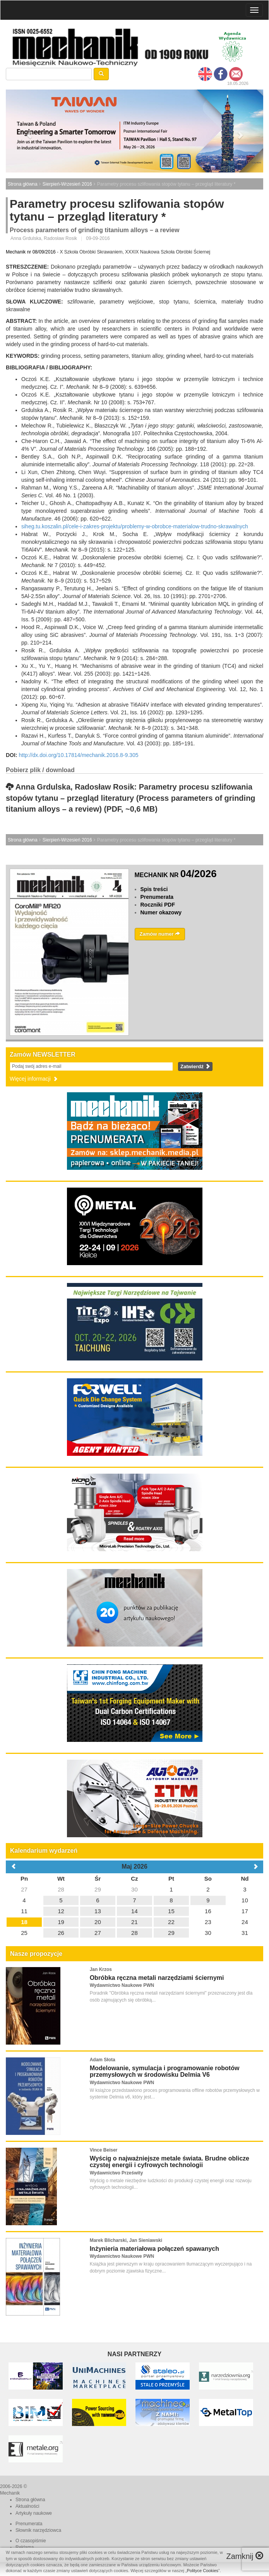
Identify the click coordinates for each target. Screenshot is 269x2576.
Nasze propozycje (36, 1953)
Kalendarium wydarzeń (43, 1850)
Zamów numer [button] (160, 934)
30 (134, 1889)
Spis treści (154, 889)
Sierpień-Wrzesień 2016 (67, 184)
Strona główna (23, 184)
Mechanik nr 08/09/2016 (31, 252)
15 (171, 1911)
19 (61, 1922)
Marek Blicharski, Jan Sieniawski (126, 2240)
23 (208, 1922)
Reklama (24, 2547)
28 (61, 1889)
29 (97, 1889)
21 (134, 1922)
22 (171, 1922)
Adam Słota (102, 2059)
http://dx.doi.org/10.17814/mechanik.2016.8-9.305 (78, 755)
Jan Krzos (101, 1969)
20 (97, 1922)
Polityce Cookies (202, 2570)
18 (24, 1922)
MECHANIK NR (176, 875)
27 (24, 1889)
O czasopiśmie (30, 2540)
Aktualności (27, 2506)
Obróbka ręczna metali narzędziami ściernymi (157, 1977)
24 (245, 1922)
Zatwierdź (195, 1066)
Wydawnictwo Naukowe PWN (122, 1985)
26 (61, 1932)
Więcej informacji (34, 1078)
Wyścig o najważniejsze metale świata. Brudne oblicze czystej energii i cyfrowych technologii (169, 2162)
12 (61, 1911)
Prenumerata (157, 897)
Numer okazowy (161, 912)
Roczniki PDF (157, 905)
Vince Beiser (104, 2150)
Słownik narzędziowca (38, 2530)
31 (245, 1932)
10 (245, 1900)
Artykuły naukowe (33, 2513)
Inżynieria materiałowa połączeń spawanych (154, 2248)
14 (134, 1911)
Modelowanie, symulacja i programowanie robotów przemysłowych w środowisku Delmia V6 (165, 2071)
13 (97, 1911)
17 (245, 1911)
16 (208, 1911)
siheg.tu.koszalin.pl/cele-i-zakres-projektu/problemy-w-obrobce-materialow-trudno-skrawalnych (134, 526)
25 (24, 1932)
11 (24, 1911)
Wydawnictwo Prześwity (116, 2173)
